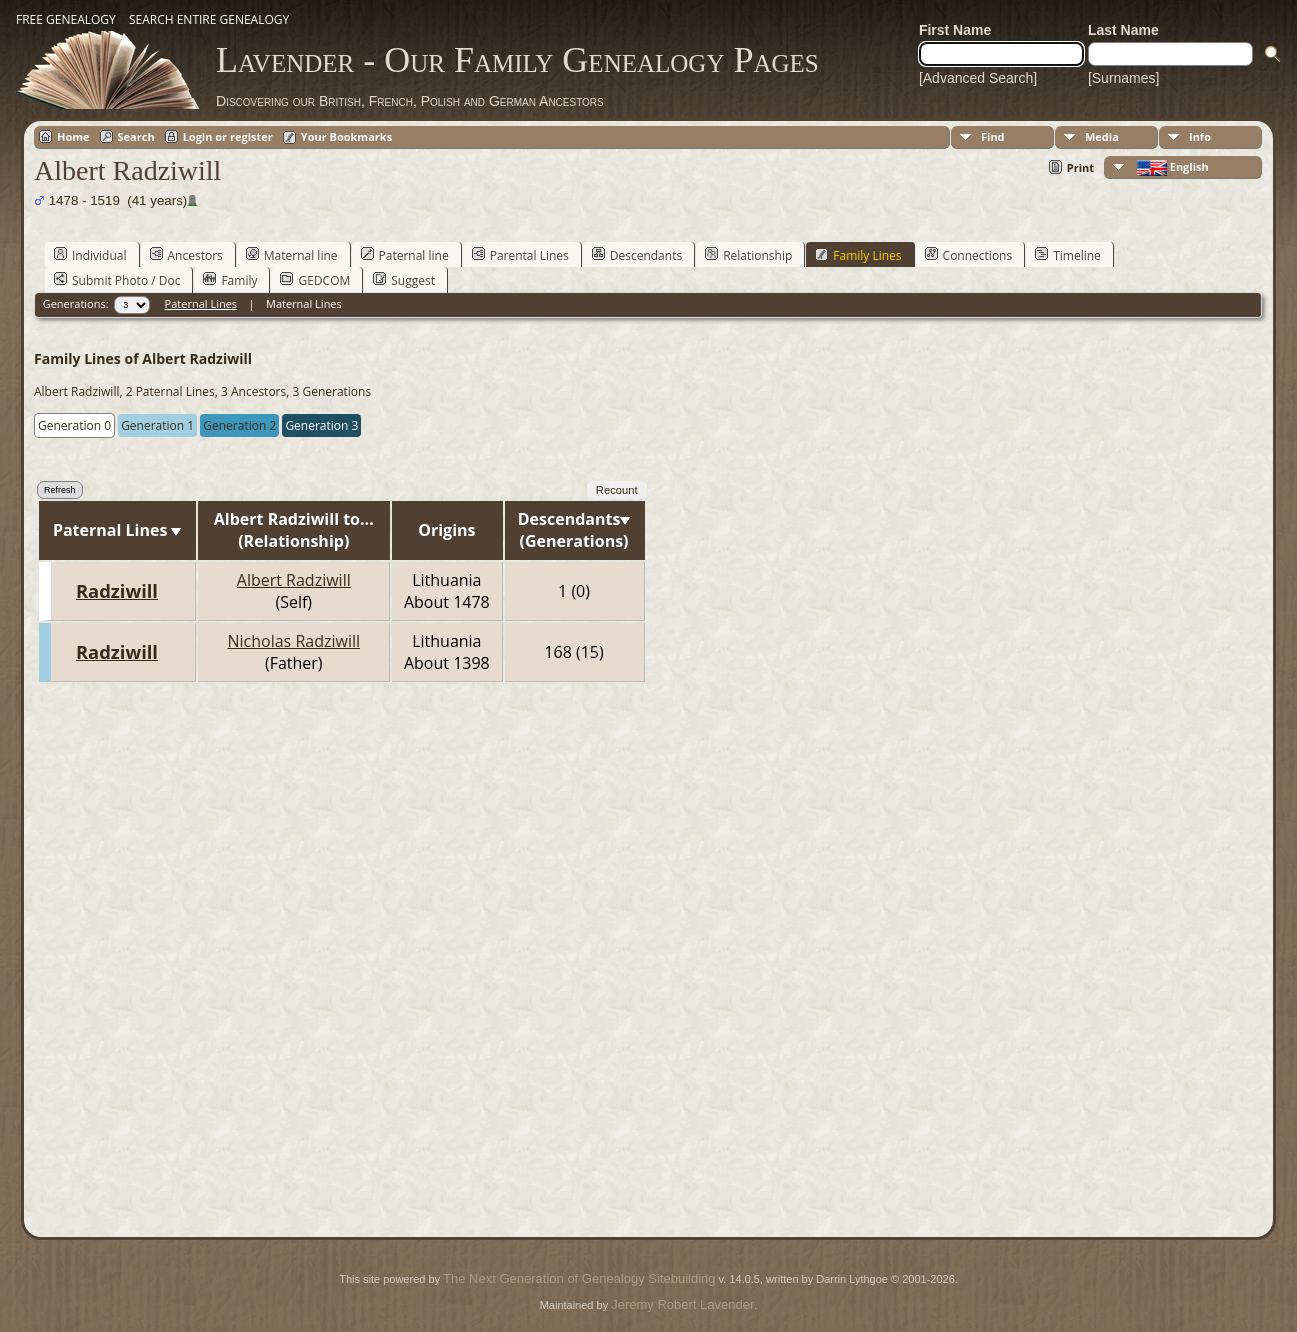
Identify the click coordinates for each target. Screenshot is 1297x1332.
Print (1080, 167)
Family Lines (858, 255)
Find (993, 136)
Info (1200, 136)
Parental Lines (520, 255)
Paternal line (405, 255)
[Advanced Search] (978, 78)
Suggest (404, 280)
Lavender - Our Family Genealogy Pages (517, 60)
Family (230, 280)
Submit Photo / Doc (117, 280)
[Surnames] (1124, 78)
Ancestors (186, 255)
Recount (617, 490)
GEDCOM (315, 280)
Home (73, 136)
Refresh (60, 490)
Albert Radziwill (294, 580)
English (1171, 167)
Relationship (748, 255)
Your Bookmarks (346, 136)
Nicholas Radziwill (293, 641)
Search (136, 136)
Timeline (1068, 255)
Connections (969, 255)
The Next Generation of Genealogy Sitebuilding (579, 1278)
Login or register (228, 136)
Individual (90, 255)
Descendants (637, 255)
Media (1102, 136)
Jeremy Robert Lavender (682, 1304)
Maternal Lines (304, 303)
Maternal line (292, 255)
